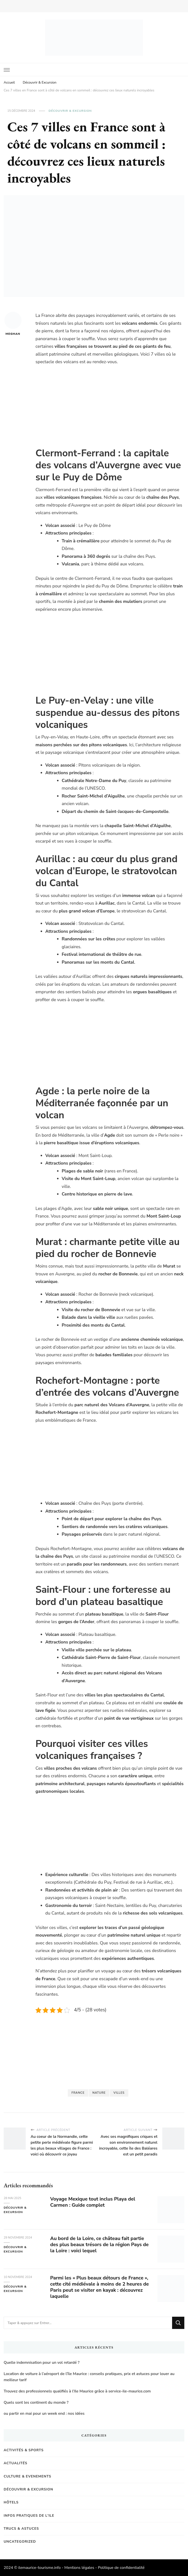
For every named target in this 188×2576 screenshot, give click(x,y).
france (78, 2093)
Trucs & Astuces (21, 2528)
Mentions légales (79, 2567)
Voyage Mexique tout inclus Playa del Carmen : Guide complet (92, 2202)
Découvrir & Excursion (70, 111)
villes (119, 2093)
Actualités (15, 2463)
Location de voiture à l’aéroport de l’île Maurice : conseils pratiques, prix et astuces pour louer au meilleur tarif (89, 2377)
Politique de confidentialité (121, 2567)
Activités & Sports (24, 2450)
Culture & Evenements (27, 2476)
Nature (99, 2093)
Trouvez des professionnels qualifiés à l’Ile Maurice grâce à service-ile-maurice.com (77, 2391)
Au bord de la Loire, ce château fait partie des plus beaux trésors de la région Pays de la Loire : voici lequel (99, 2244)
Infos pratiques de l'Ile (29, 2515)
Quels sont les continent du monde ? (36, 2402)
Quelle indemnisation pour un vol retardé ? (42, 2362)
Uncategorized (20, 2541)
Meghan (13, 324)
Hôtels (11, 2502)
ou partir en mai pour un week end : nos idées (44, 2413)
